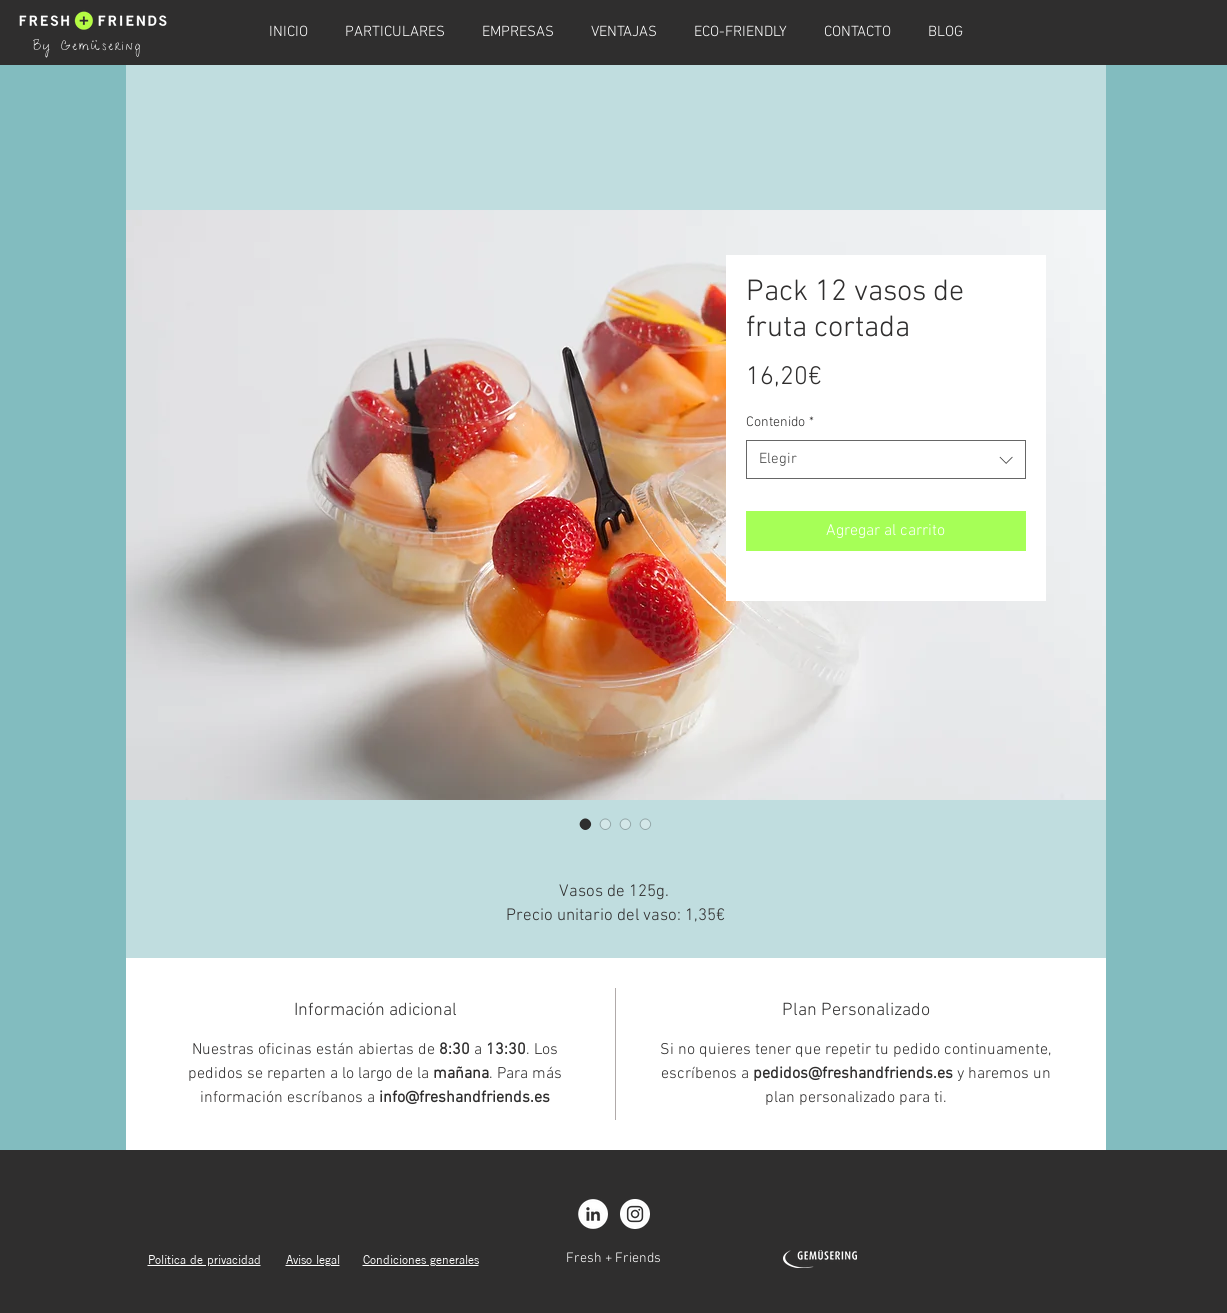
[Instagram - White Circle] (635, 1214)
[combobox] (886, 459)
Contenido (780, 422)
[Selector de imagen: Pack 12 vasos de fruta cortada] (586, 824)
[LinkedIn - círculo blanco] (593, 1214)
